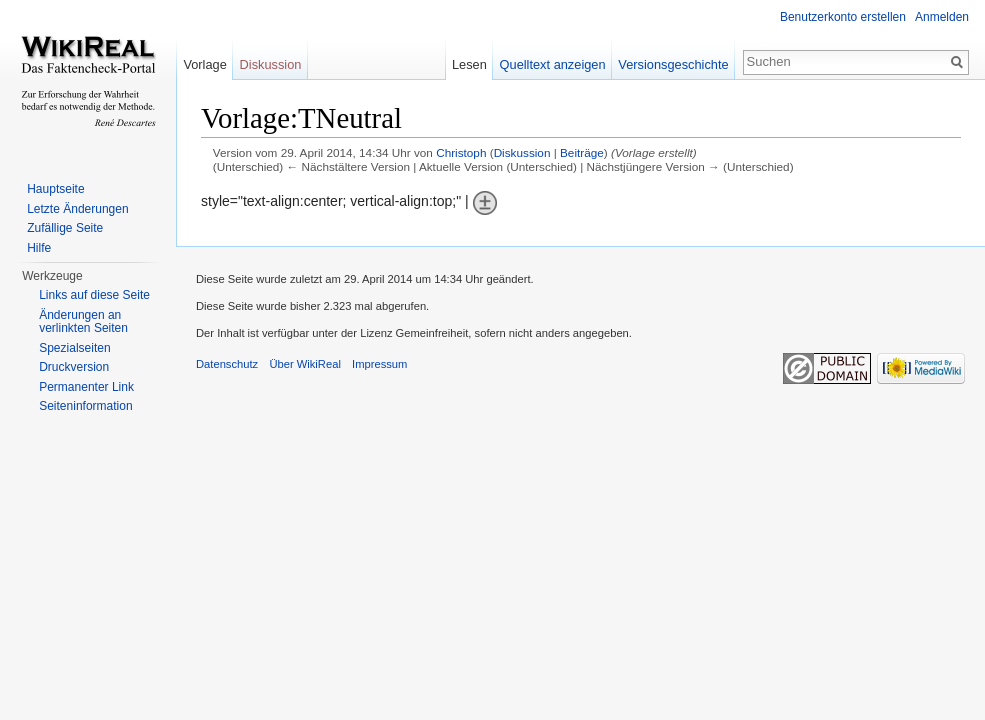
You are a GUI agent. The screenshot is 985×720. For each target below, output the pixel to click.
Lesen (469, 64)
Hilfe (39, 248)
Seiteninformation (85, 406)
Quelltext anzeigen (553, 64)
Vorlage (204, 64)
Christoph (461, 152)
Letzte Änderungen (77, 209)
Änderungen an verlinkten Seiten (83, 322)
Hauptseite (55, 189)
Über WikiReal (305, 364)
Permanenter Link (86, 387)
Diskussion (522, 152)
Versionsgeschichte (673, 64)
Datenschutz (227, 364)
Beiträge (582, 152)
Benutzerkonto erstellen (843, 17)
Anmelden (942, 17)
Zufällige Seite (65, 228)
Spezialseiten (74, 348)
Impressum (379, 364)
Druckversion (74, 367)
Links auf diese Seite (94, 295)
